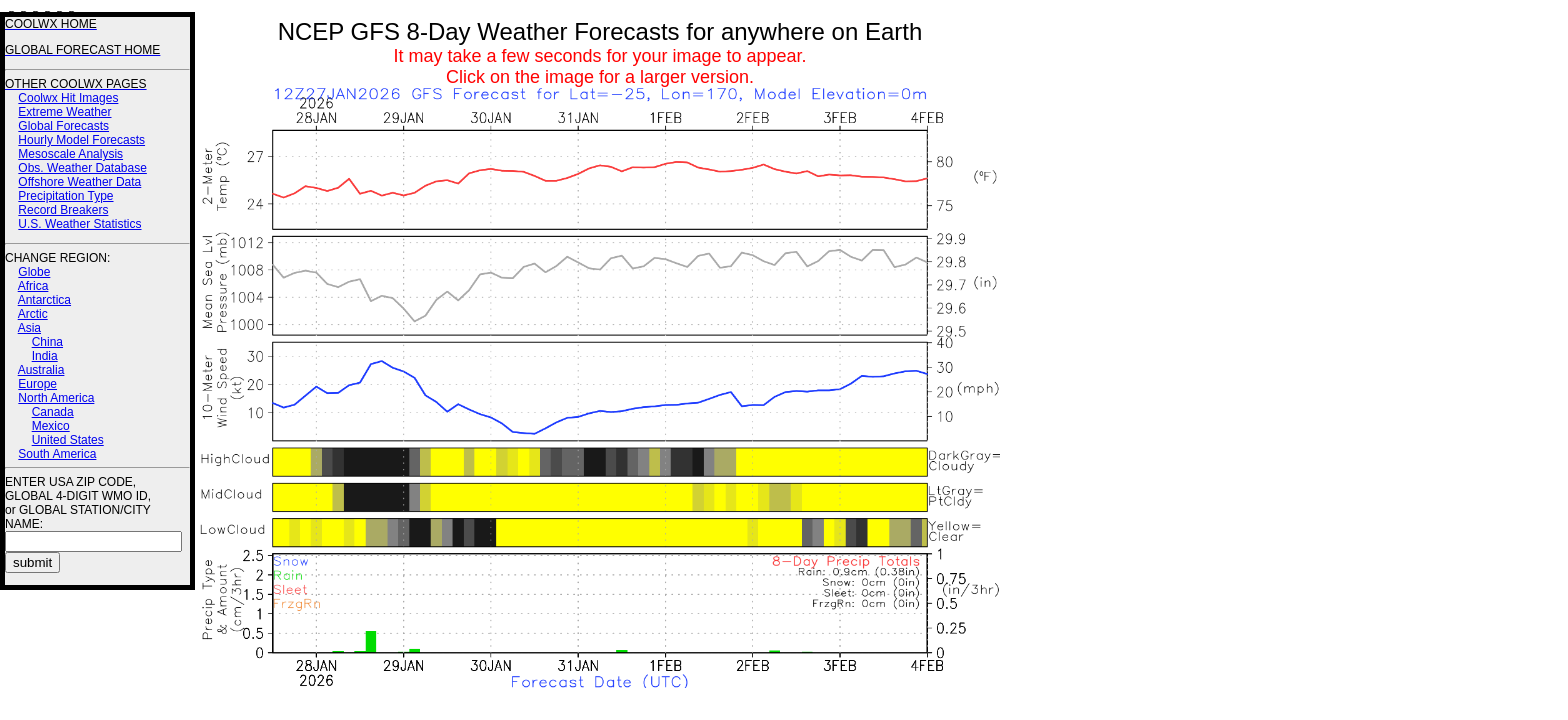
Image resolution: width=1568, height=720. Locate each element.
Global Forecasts (63, 126)
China (47, 342)
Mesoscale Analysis (70, 154)
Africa (33, 286)
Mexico (51, 426)
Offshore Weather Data (79, 182)
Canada (53, 412)
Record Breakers (63, 210)
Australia (41, 370)
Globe (34, 272)
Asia (29, 328)
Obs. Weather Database (82, 168)
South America (57, 454)
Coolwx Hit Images (68, 98)
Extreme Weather (64, 112)
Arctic (33, 314)
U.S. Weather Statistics (79, 224)
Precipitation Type (65, 196)
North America (56, 398)
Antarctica (44, 300)
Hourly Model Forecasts (81, 140)
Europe (37, 384)
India (45, 356)
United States (68, 440)
